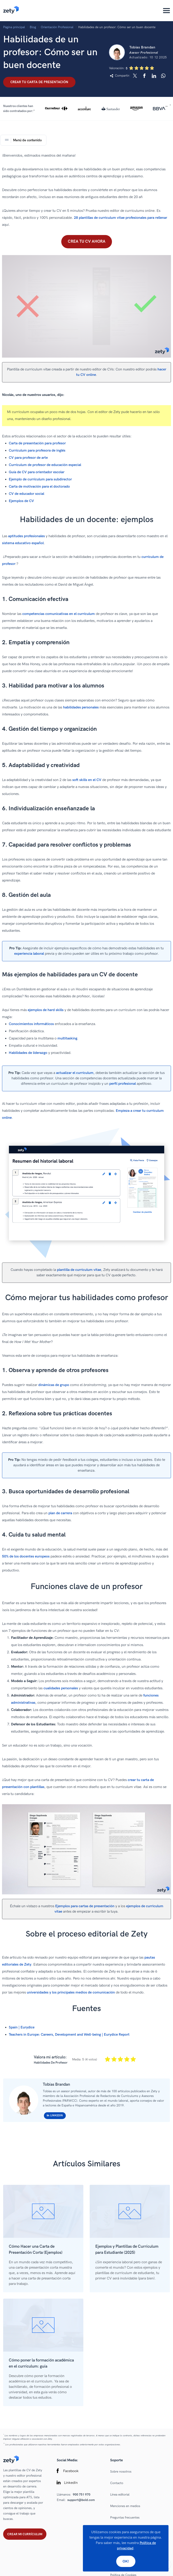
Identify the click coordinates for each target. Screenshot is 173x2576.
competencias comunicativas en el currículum (58, 614)
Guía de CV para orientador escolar (36, 472)
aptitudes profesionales (26, 536)
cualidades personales (60, 1688)
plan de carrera (60, 1513)
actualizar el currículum (74, 1073)
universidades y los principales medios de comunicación (71, 1992)
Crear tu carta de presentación (39, 82)
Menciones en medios (125, 2506)
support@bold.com (81, 2500)
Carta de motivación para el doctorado (39, 486)
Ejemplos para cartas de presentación (84, 1906)
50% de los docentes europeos (26, 1556)
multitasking (67, 1038)
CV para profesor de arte (28, 458)
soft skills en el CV (86, 780)
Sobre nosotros (120, 2471)
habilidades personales (81, 707)
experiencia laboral (29, 954)
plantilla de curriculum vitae (79, 1270)
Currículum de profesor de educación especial (45, 465)
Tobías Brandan (56, 2084)
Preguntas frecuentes (124, 2517)
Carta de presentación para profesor (37, 443)
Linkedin (55, 2115)
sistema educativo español (23, 543)
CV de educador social (26, 494)
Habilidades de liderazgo (28, 1053)
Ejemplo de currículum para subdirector (40, 479)
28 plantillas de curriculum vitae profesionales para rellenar (120, 218)
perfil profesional (122, 1084)
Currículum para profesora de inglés (37, 450)
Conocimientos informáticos (31, 1024)
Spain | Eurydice (21, 2027)
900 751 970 (81, 2494)
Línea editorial (120, 2494)
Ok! (126, 2561)
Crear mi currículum (24, 2534)
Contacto (116, 2483)
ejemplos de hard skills (46, 1010)
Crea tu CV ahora (86, 241)
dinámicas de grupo (53, 1385)
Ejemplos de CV (21, 501)
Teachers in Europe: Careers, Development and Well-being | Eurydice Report (69, 2034)
